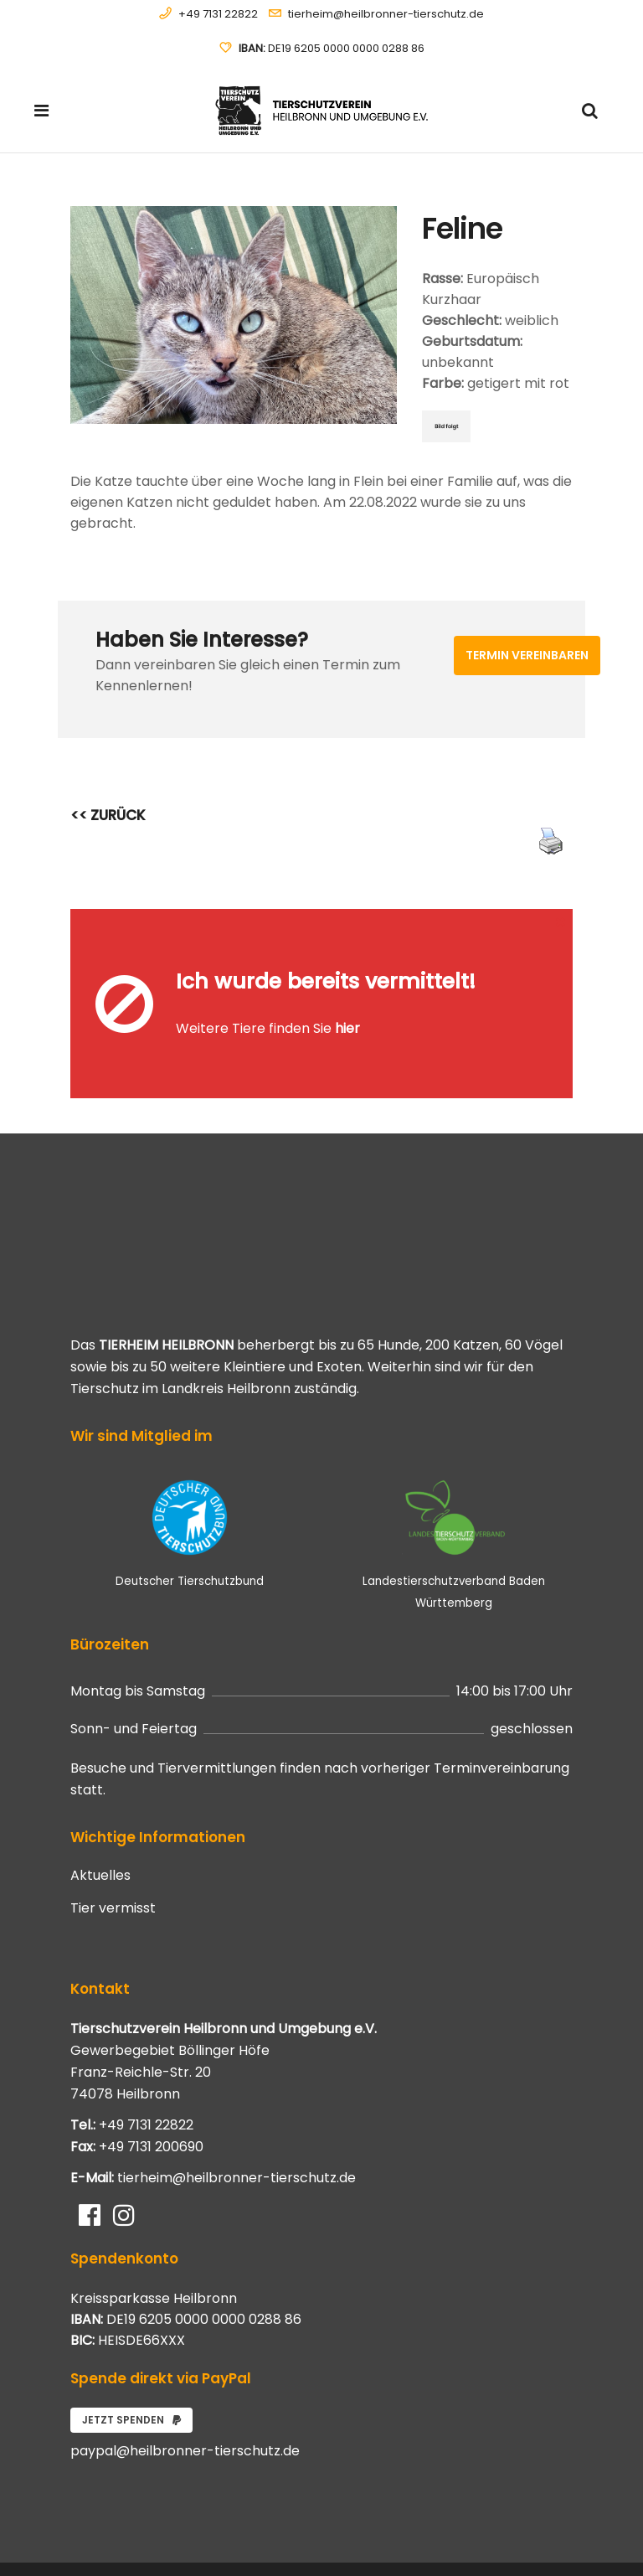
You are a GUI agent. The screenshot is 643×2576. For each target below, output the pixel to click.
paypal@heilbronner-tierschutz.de (185, 2378)
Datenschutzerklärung (520, 2524)
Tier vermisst (113, 1835)
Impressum (546, 2543)
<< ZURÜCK (108, 815)
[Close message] (561, 921)
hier (347, 992)
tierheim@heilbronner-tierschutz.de (386, 14)
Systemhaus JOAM (166, 2532)
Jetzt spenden (131, 2347)
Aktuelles (100, 1803)
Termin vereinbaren (527, 655)
